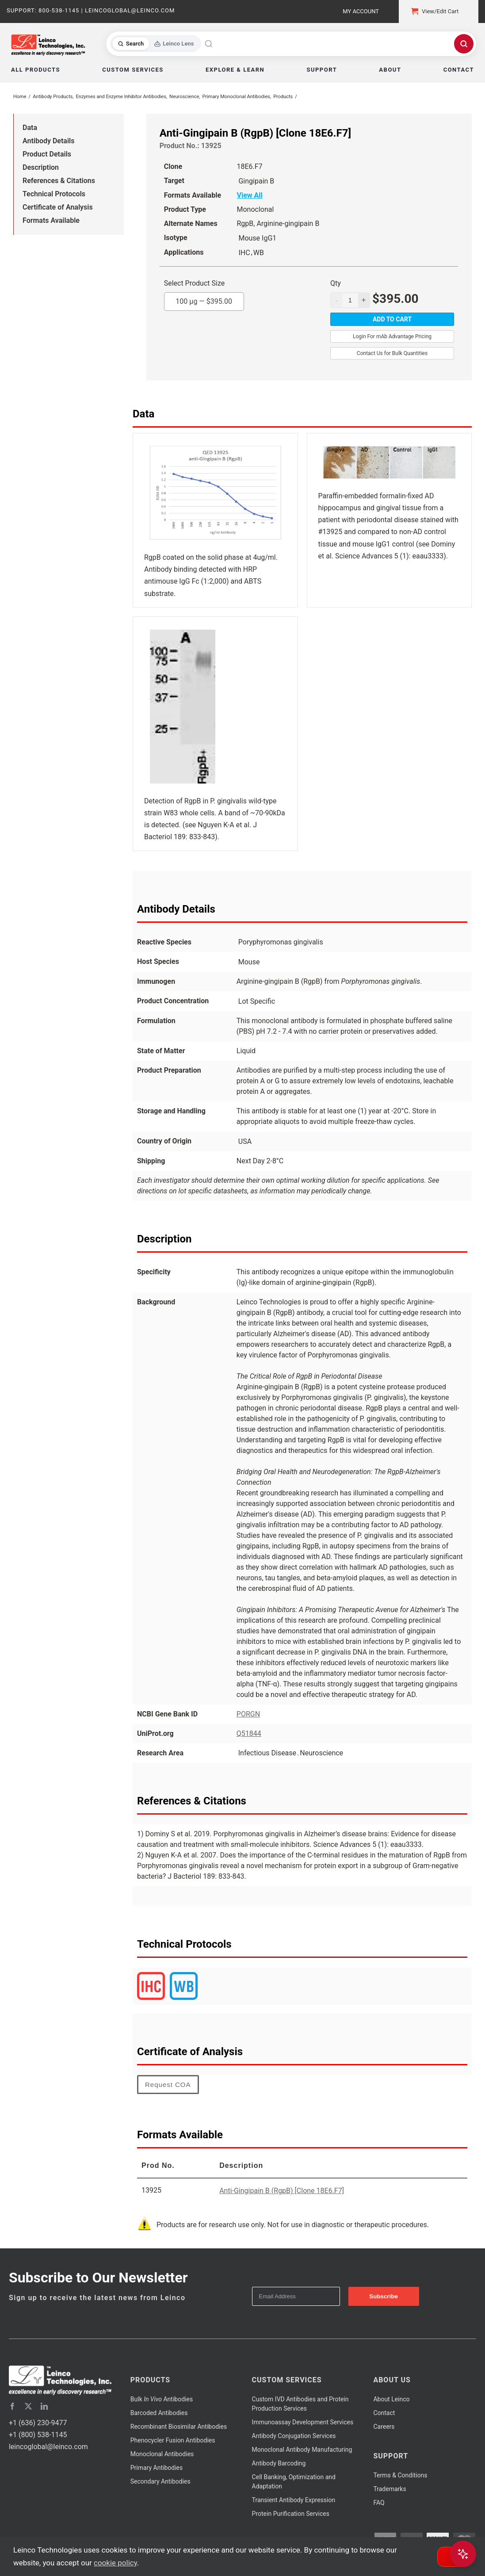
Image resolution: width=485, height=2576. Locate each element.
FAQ (378, 2502)
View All (249, 195)
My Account (361, 11)
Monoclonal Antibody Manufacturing (302, 2449)
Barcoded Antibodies (159, 2412)
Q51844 (249, 1733)
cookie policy (115, 2562)
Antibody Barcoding (279, 2463)
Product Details (47, 154)
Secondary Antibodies (160, 2481)
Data (30, 127)
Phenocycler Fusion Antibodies (172, 2440)
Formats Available (51, 220)
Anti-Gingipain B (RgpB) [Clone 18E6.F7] (281, 2190)
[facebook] (12, 2406)
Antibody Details (48, 141)
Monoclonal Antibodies (162, 2454)
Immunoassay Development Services (303, 2422)
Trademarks (389, 2488)
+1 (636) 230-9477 (38, 2423)
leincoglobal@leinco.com (48, 2446)
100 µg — (204, 299)
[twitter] (28, 2406)
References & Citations (59, 180)
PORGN (248, 1714)
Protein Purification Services (290, 2513)
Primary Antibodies (156, 2467)
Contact (384, 2412)
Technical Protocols (54, 194)
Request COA (168, 2084)
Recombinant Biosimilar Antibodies (178, 2426)
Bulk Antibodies (161, 2399)
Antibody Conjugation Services (294, 2435)
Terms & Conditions (400, 2475)
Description (41, 167)
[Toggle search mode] (156, 43)
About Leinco (391, 2399)
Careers (383, 2426)
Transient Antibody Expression (294, 2499)
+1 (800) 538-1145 (38, 2435)
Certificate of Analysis (58, 207)
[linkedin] (44, 2406)
